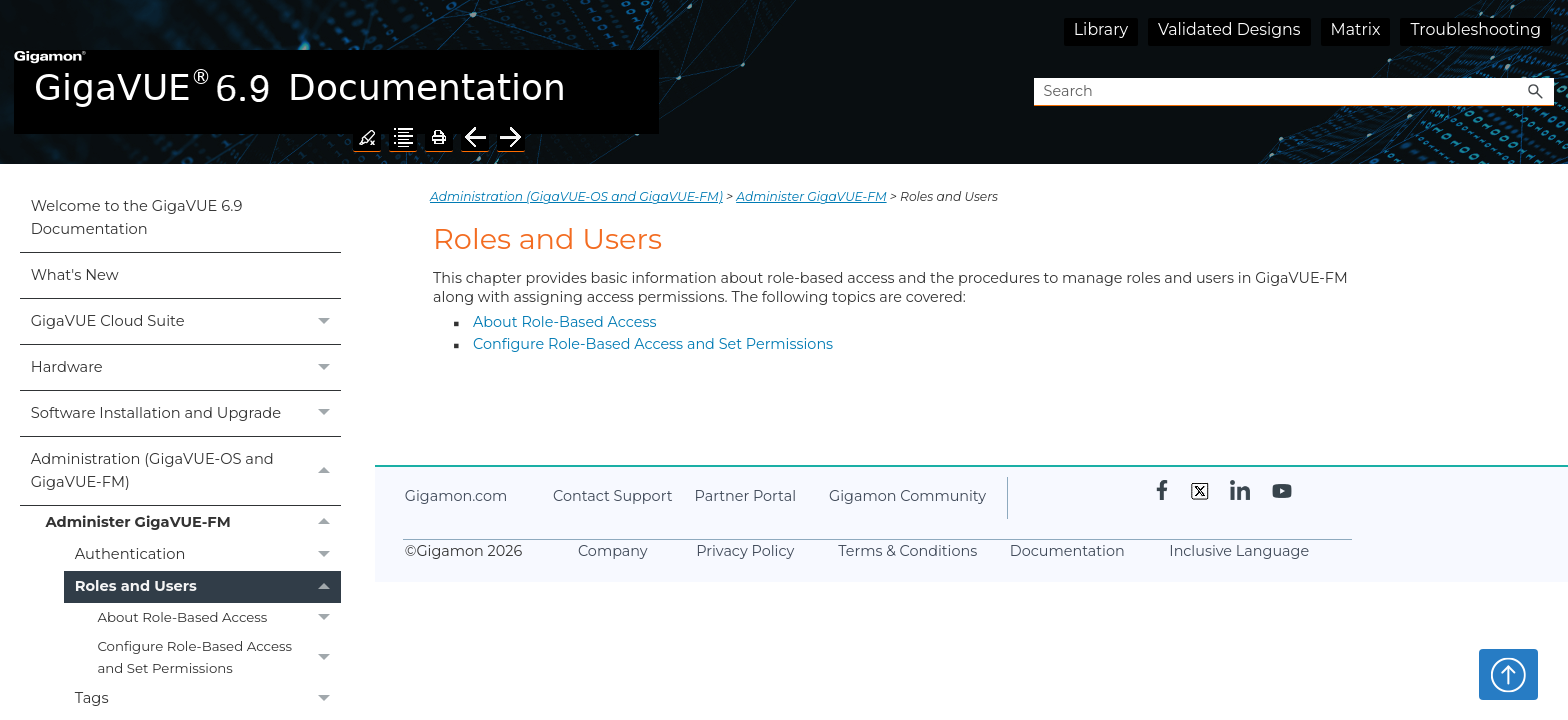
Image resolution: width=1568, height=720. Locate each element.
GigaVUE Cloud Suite (186, 321)
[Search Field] (1294, 92)
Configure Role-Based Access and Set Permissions (218, 657)
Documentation (1067, 551)
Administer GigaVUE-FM (192, 522)
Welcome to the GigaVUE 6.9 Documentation (137, 217)
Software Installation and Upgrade (186, 413)
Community (907, 496)
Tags (208, 699)
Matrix (1356, 29)
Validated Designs (1229, 29)
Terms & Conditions (907, 551)
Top (1508, 674)
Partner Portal (745, 496)
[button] (1536, 92)
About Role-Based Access (218, 617)
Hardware (186, 367)
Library (1101, 29)
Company (613, 551)
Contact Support (612, 496)
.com (456, 496)
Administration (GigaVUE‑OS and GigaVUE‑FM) (186, 471)
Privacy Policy (745, 551)
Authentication (208, 554)
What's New (75, 275)
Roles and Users (208, 587)
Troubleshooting (1475, 29)
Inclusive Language (1239, 551)
